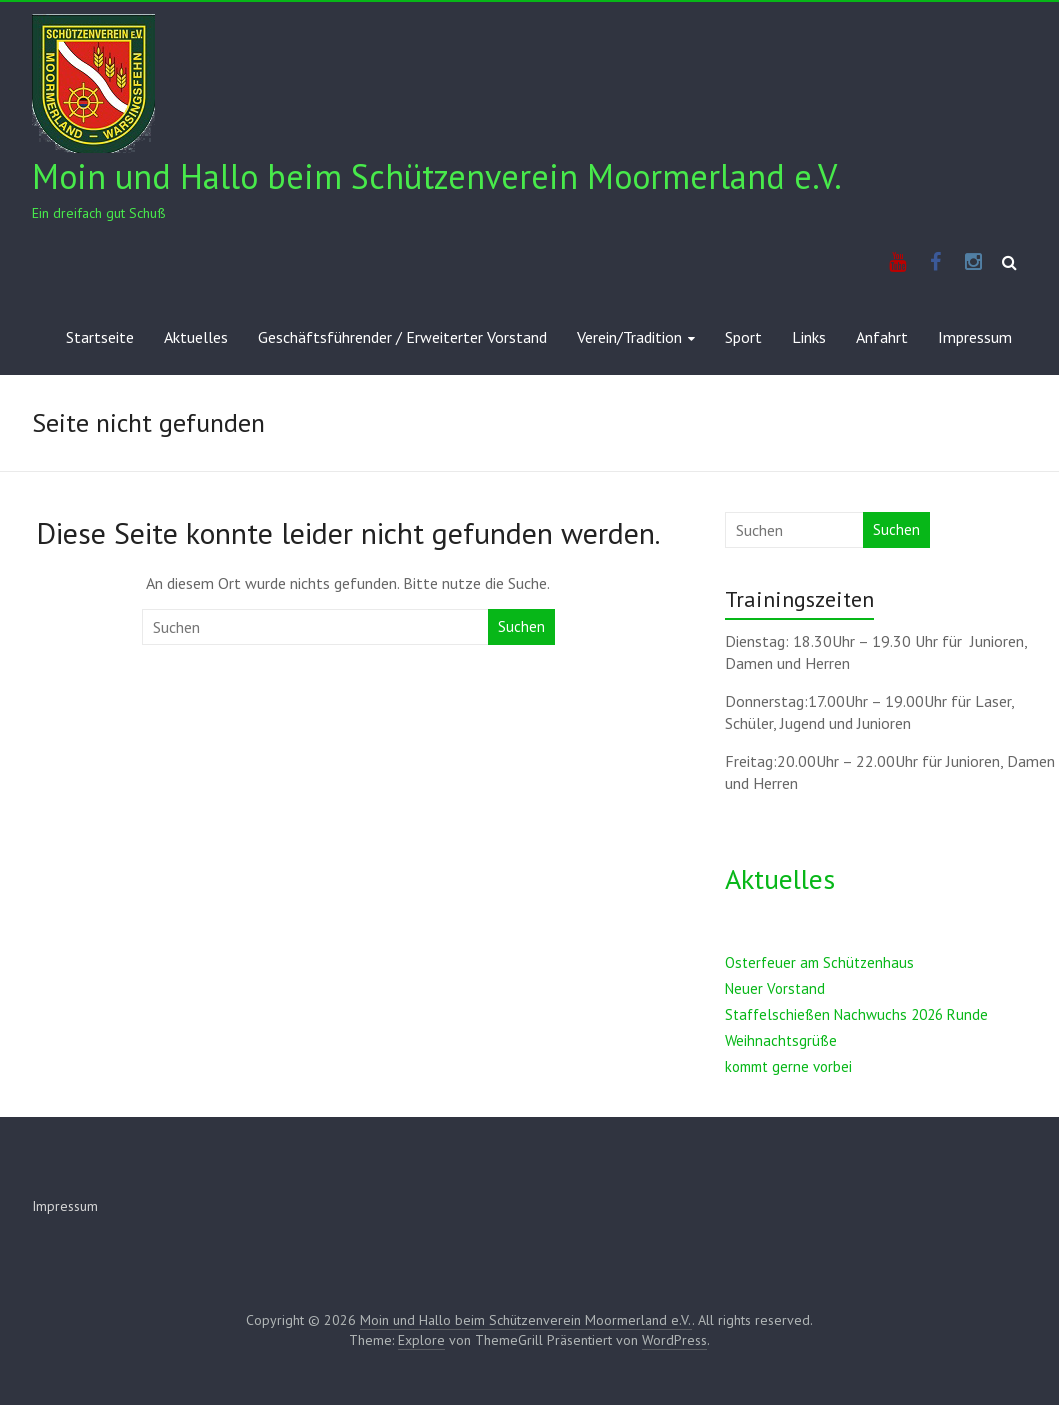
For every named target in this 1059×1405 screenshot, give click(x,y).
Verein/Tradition (629, 337)
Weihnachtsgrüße (781, 1040)
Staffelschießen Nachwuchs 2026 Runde (856, 1014)
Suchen (521, 626)
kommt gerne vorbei (788, 1066)
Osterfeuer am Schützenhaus (819, 962)
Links (809, 337)
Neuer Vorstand (775, 988)
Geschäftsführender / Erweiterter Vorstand (402, 337)
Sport (743, 337)
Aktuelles (196, 337)
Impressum (975, 337)
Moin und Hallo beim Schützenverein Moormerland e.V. (437, 176)
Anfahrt (882, 337)
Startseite (100, 337)
